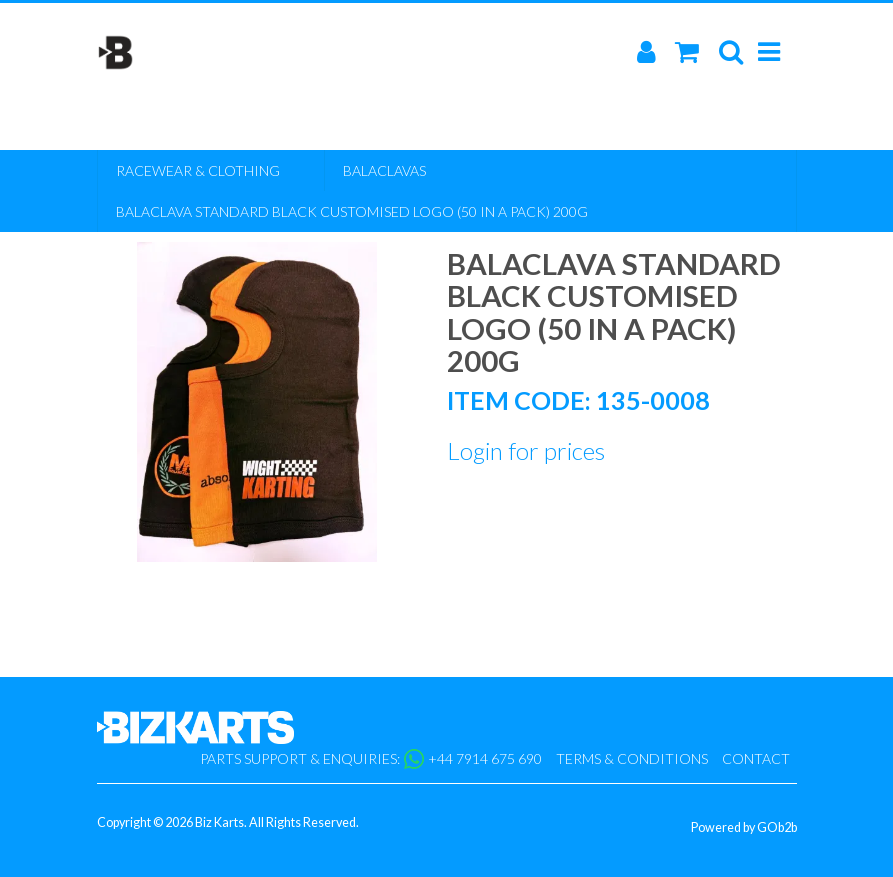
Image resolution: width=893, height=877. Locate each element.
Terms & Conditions (632, 758)
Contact (756, 758)
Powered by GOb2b (744, 827)
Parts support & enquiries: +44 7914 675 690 (371, 759)
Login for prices (526, 450)
